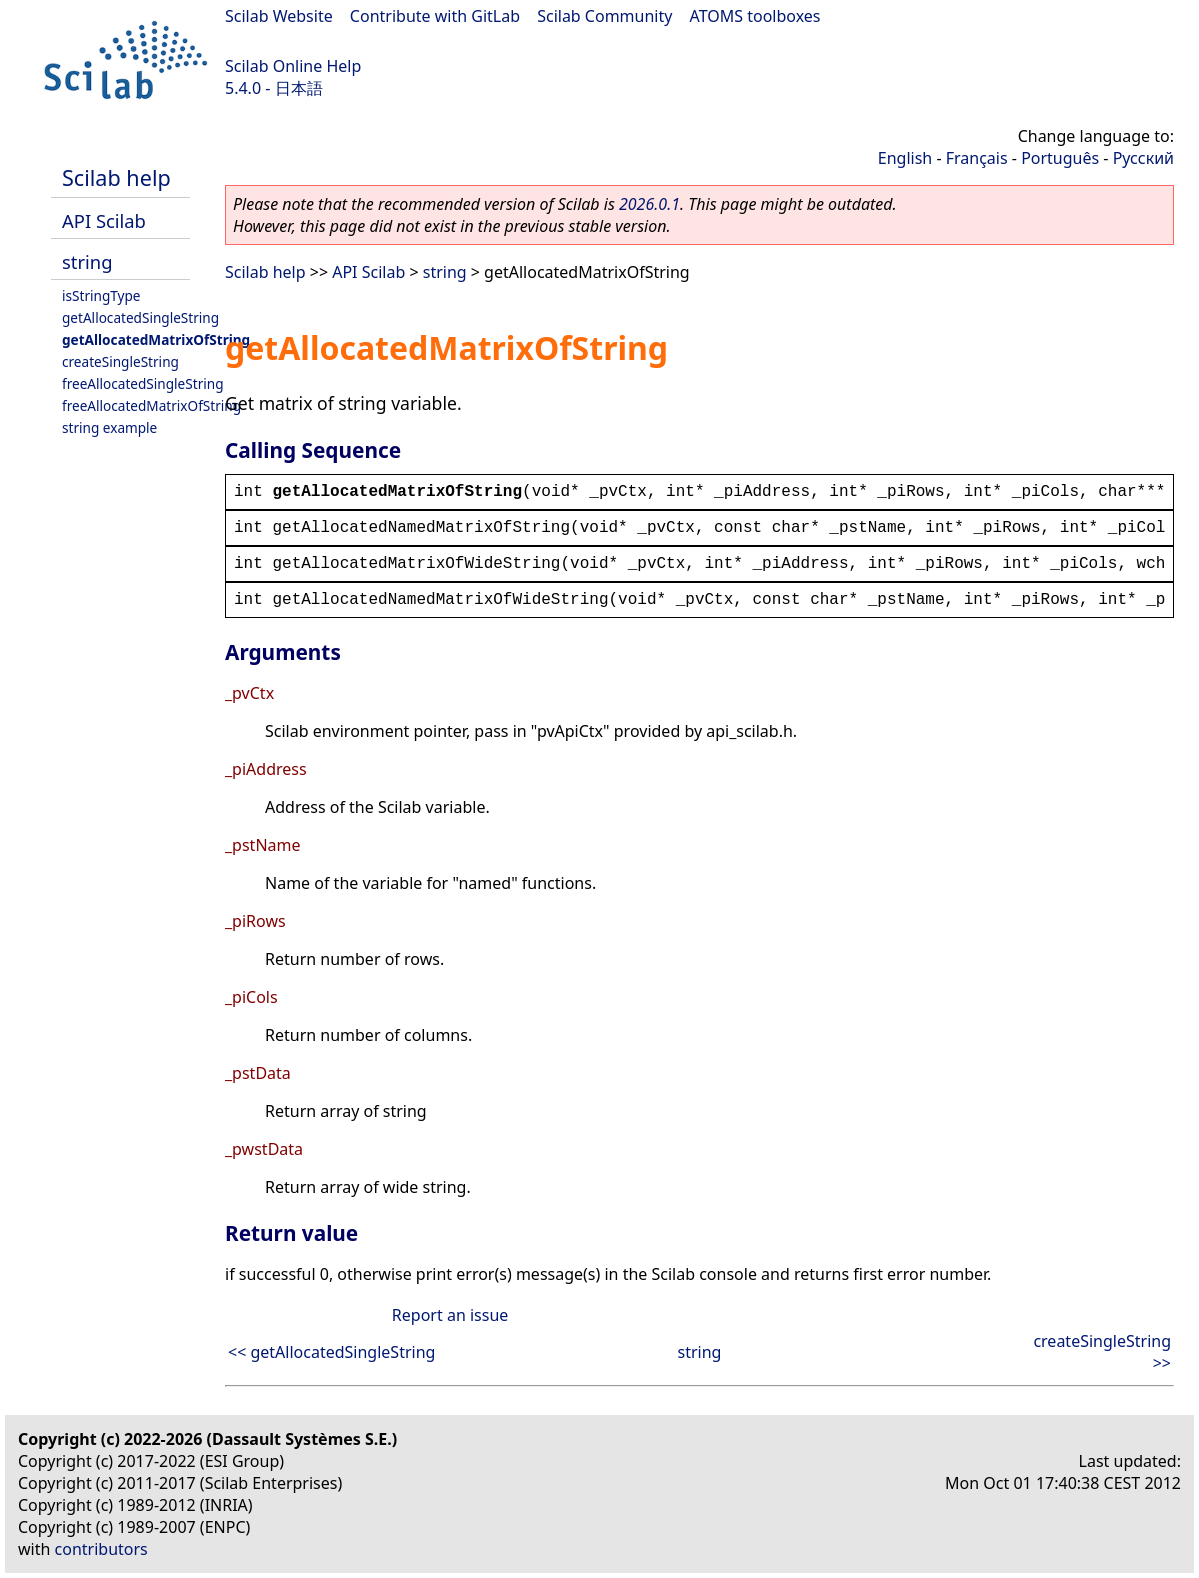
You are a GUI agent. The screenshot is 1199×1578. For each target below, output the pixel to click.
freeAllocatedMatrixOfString (151, 405)
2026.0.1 (649, 204)
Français (977, 158)
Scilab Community (604, 16)
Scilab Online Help (293, 66)
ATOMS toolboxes (755, 16)
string (87, 261)
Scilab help (116, 177)
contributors (101, 1549)
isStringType (101, 295)
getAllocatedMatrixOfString (156, 339)
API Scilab (104, 220)
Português (1060, 158)
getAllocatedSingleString (140, 317)
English (905, 158)
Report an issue (450, 1315)
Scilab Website (279, 16)
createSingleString (120, 361)
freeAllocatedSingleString (143, 383)
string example (109, 427)
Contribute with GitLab (435, 16)
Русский (1143, 158)
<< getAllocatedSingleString (331, 1352)
